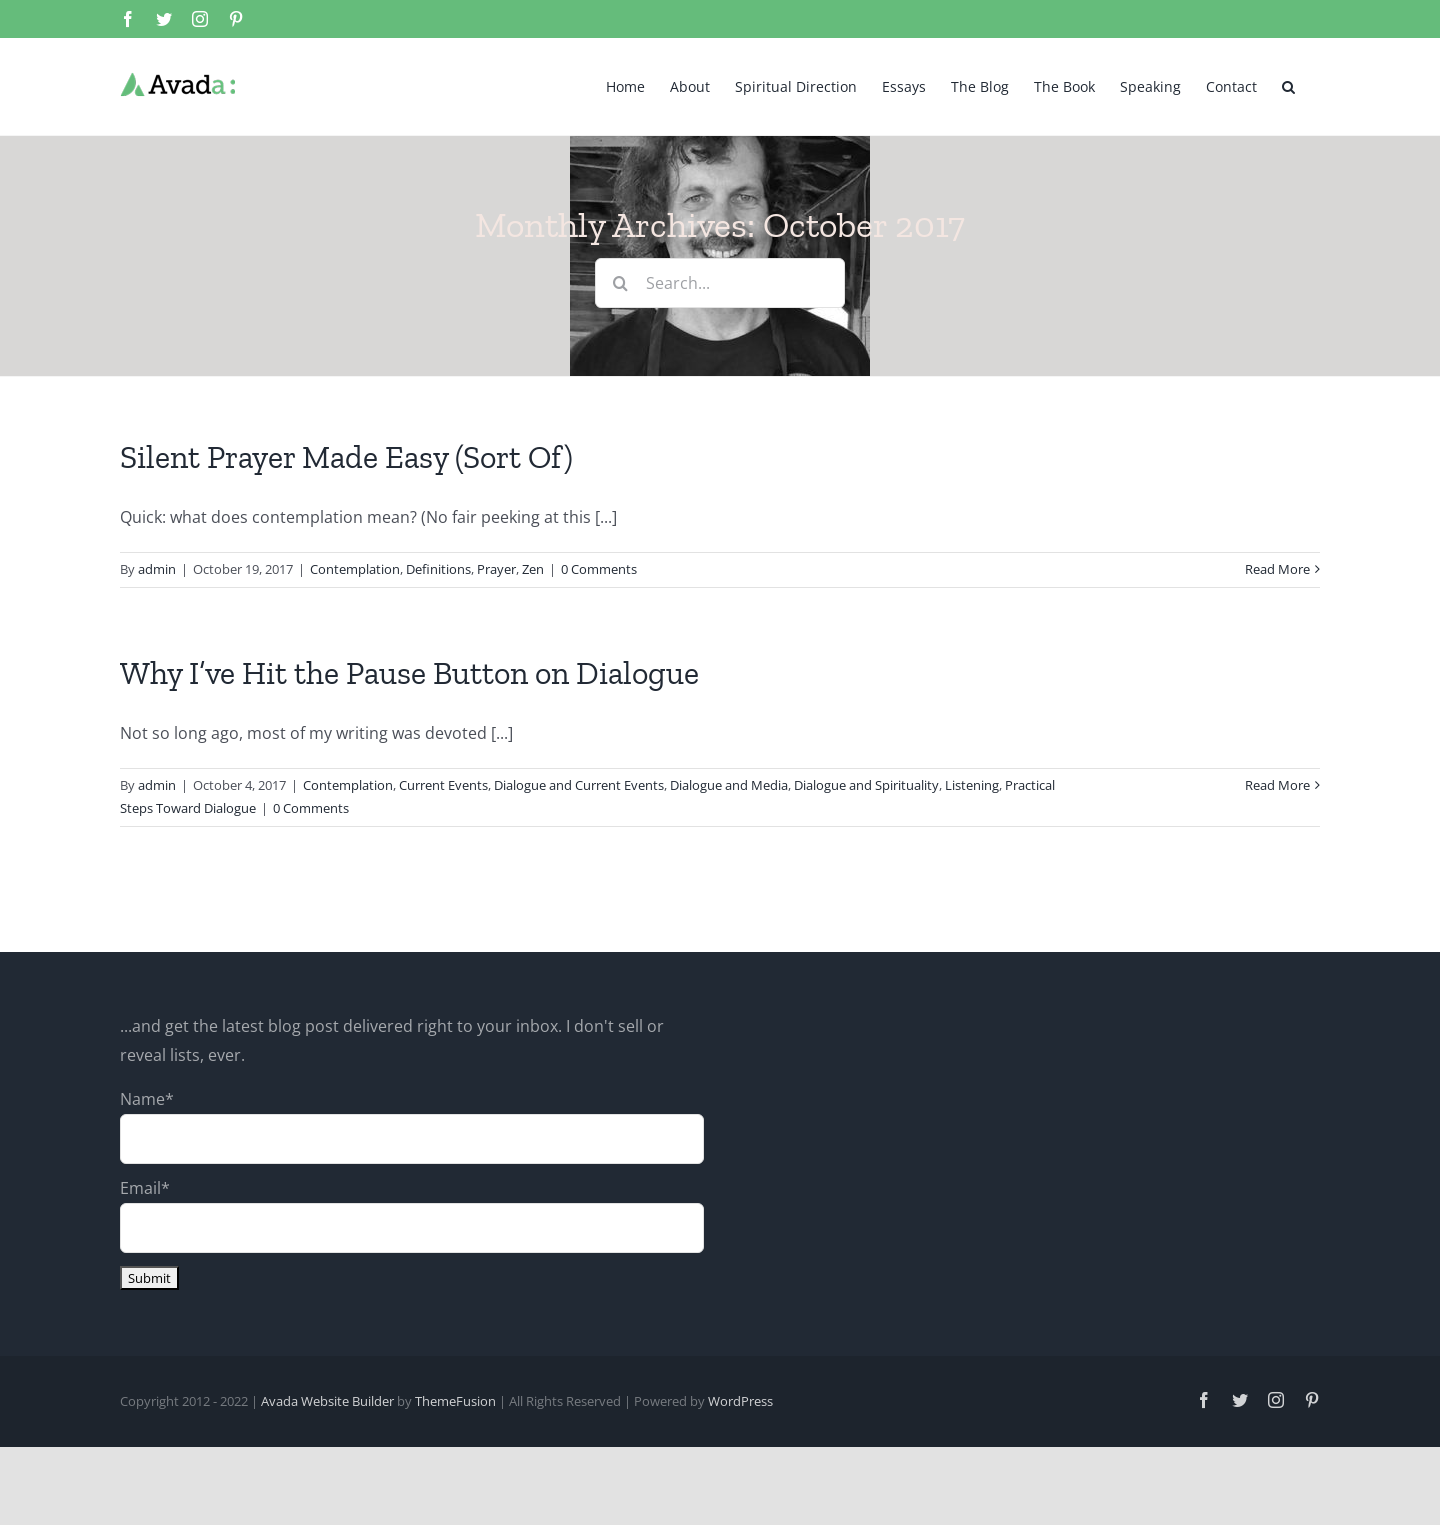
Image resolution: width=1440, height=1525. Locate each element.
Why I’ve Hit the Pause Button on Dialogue (409, 673)
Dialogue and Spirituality (866, 785)
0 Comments (599, 569)
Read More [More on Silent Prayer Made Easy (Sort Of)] (1277, 569)
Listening (972, 785)
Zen (533, 569)
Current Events (443, 785)
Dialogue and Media (729, 785)
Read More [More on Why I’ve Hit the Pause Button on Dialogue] (1277, 785)
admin (157, 569)
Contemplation (355, 569)
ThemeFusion (455, 1401)
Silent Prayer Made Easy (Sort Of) (346, 457)
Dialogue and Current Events (579, 785)
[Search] (620, 283)
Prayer (496, 569)
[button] (1288, 85)
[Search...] (720, 283)
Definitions (438, 569)
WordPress (740, 1401)
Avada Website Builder (327, 1401)
